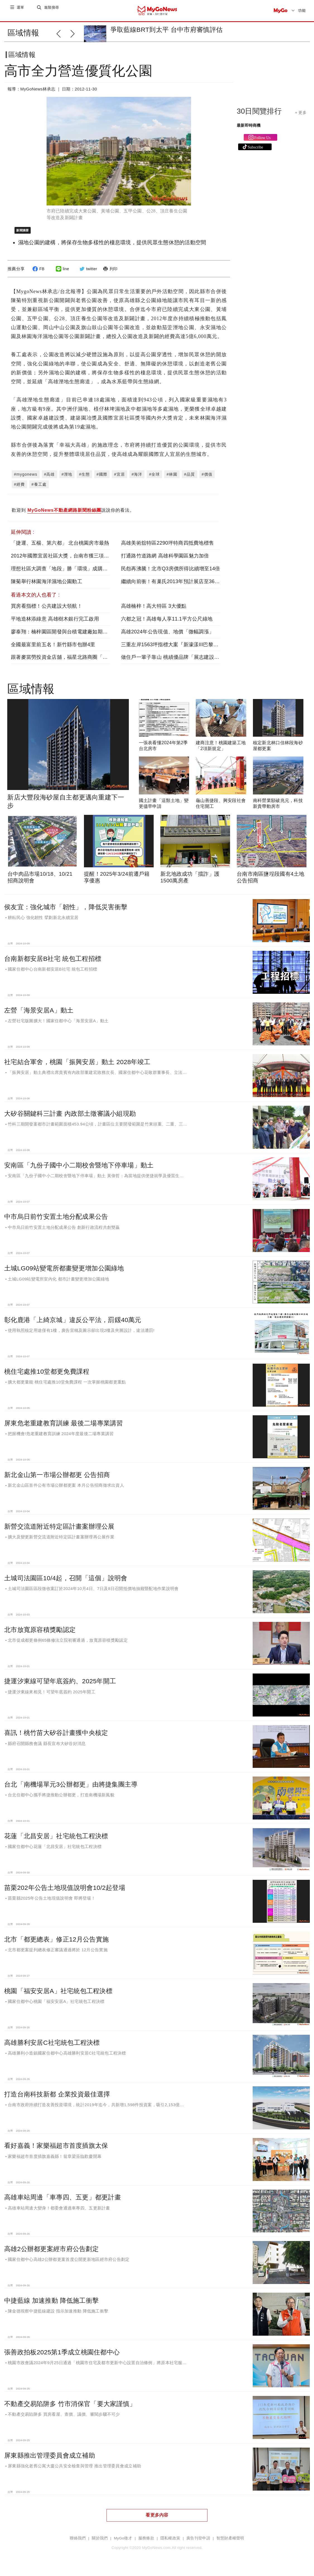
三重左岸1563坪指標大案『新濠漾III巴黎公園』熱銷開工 (185, 649)
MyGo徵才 (123, 2543)
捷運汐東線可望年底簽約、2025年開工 (60, 1685)
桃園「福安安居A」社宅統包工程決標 (58, 1995)
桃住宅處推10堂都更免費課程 (46, 1376)
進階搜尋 (52, 10)
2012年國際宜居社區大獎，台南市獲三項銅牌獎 (65, 560)
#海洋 (137, 479)
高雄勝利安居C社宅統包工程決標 (52, 2047)
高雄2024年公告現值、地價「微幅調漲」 (167, 636)
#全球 (154, 479)
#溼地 (67, 479)
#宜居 (119, 479)
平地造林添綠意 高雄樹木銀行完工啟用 (55, 623)
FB (37, 273)
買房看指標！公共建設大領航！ (46, 610)
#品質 (189, 479)
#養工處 (39, 489)
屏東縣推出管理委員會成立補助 (49, 2460)
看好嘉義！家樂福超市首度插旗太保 (56, 2150)
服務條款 (146, 2543)
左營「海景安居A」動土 (38, 1014)
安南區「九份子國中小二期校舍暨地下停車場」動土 (78, 1169)
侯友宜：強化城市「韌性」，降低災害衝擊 (65, 911)
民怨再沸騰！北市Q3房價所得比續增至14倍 (170, 573)
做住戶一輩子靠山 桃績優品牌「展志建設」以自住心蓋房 (185, 661)
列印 (109, 273)
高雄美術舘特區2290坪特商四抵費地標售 (167, 547)
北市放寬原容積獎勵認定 (40, 1634)
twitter (87, 273)
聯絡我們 (78, 2543)
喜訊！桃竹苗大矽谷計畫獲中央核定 (56, 1737)
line (61, 273)
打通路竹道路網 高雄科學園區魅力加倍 (165, 560)
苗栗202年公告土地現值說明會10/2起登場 (64, 1892)
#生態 (84, 479)
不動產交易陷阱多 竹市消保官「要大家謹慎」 (70, 2408)
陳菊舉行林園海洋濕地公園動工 (46, 586)
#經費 (19, 489)
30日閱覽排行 (259, 115)
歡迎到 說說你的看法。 (73, 515)
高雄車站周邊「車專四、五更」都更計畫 (62, 2201)
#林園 (171, 479)
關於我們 (100, 2543)
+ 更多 (300, 117)
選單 (21, 10)
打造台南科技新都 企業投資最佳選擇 (57, 2098)
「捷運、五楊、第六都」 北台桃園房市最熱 (60, 547)
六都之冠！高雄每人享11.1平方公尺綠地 (167, 623)
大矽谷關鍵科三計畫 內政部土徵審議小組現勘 (70, 1118)
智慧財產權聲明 (230, 2543)
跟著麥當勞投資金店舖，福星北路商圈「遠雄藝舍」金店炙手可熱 (85, 661)
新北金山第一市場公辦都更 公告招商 (57, 1479)
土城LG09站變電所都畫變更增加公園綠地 (64, 1272)
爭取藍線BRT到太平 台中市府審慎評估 (166, 29)
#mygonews (25, 479)
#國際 (101, 479)
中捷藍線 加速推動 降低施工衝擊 (51, 2305)
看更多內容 (157, 2519)
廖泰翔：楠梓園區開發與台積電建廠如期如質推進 (67, 636)
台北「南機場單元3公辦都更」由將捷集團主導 (71, 1788)
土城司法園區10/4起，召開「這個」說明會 (65, 1582)
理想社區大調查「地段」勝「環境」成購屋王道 (64, 573)
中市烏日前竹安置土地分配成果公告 (56, 1221)
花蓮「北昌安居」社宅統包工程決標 (56, 1840)
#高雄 (49, 479)
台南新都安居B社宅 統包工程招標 (52, 963)
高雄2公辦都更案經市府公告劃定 (51, 2253)
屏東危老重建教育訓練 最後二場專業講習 (63, 1427)
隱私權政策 (170, 2543)
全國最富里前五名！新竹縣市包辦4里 (53, 649)
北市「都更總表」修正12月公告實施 (56, 1943)
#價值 (207, 479)
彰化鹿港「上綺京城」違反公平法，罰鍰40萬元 (72, 1324)
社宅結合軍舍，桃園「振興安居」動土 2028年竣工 (77, 1066)
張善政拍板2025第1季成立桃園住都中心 (62, 2356)
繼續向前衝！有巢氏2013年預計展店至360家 (172, 586)
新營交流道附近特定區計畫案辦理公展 (59, 1530)
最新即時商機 (249, 130)
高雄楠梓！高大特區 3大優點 (154, 610)
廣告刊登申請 (198, 2543)
